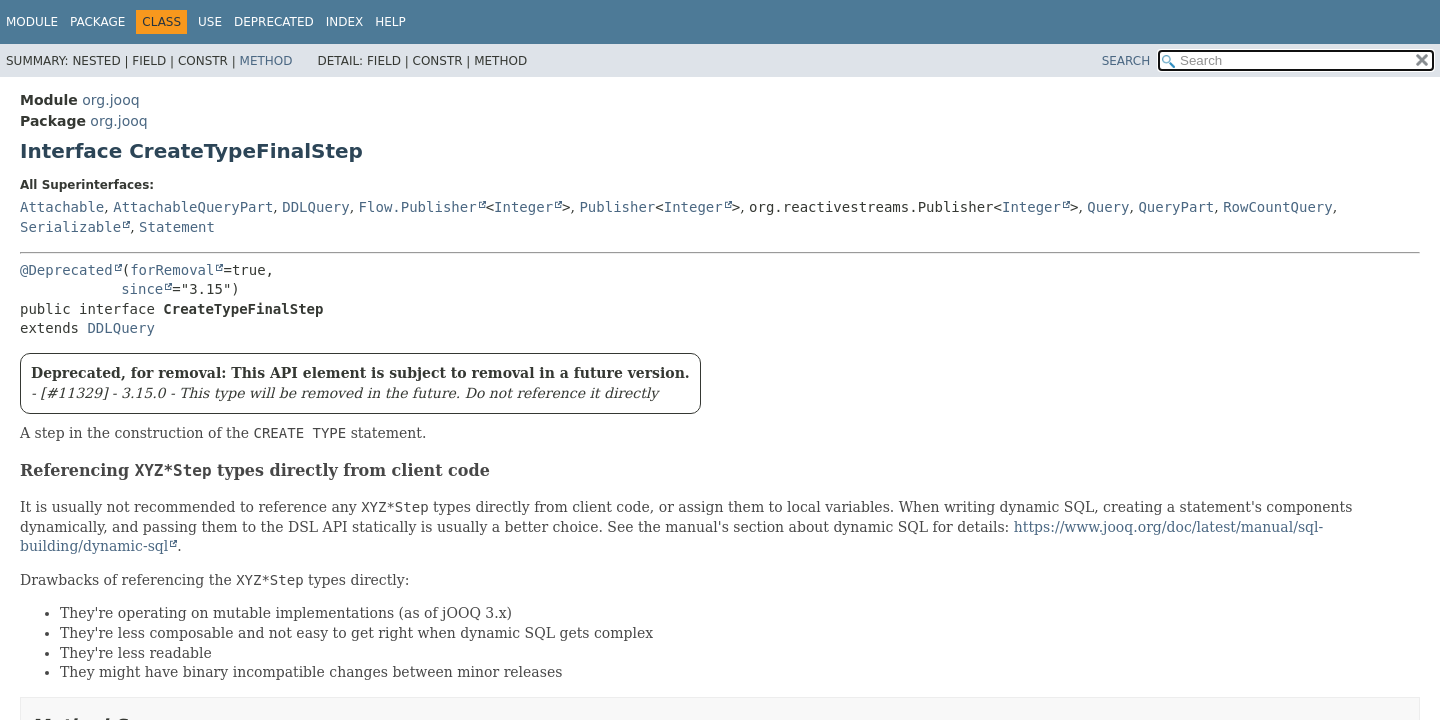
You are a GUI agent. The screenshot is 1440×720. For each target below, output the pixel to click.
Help (390, 22)
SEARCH (1126, 61)
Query (1108, 207)
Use (210, 22)
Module (32, 22)
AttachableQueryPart (193, 207)
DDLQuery (315, 207)
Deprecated (274, 22)
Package (97, 22)
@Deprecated (66, 270)
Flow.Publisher (418, 207)
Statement (177, 227)
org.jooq (110, 100)
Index (345, 22)
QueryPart (1176, 207)
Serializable (70, 227)
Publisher (617, 207)
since (142, 289)
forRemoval (172, 270)
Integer (523, 207)
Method (266, 61)
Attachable (62, 207)
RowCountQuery (1278, 207)
